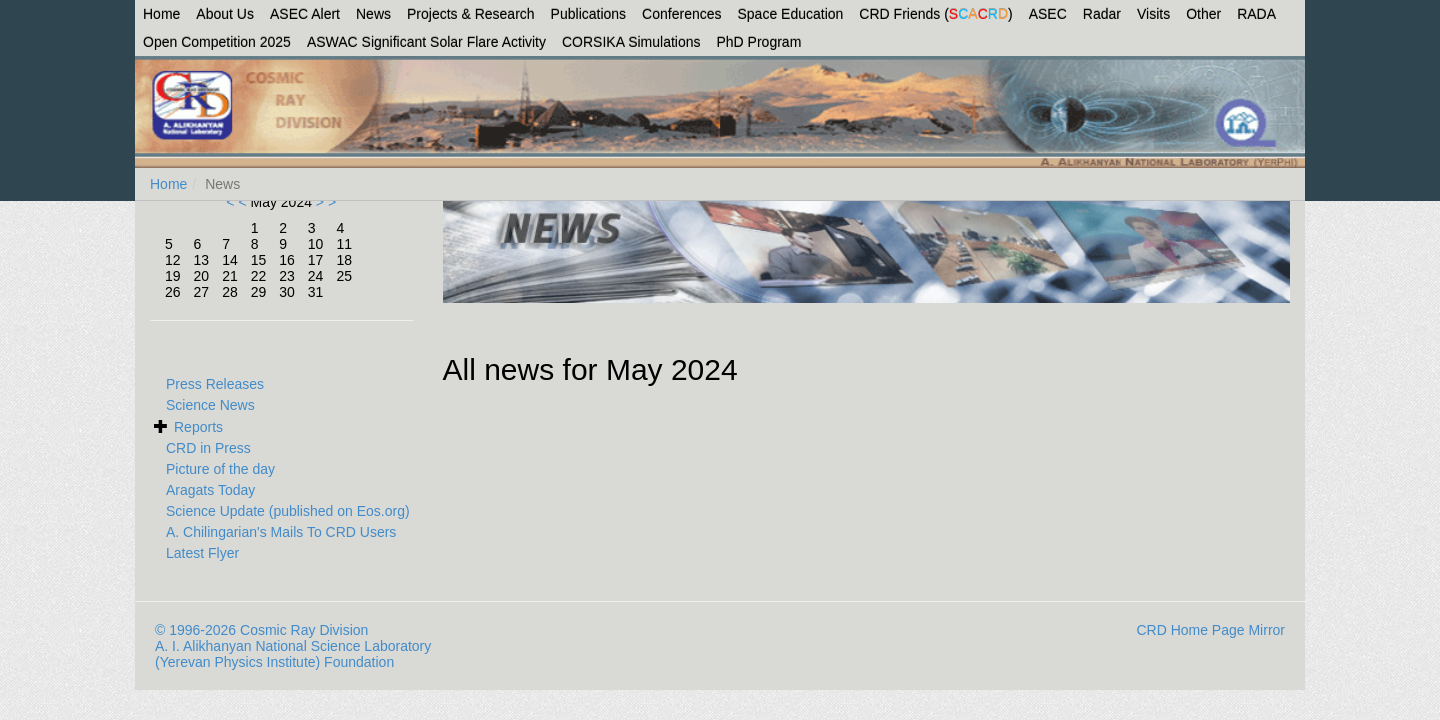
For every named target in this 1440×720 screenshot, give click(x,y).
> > (324, 202)
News (373, 14)
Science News (210, 405)
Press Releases (215, 384)
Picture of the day (220, 469)
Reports (198, 427)
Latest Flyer (202, 553)
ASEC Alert (305, 14)
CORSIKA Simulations (631, 42)
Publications (589, 14)
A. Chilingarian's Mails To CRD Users (281, 532)
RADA (1256, 14)
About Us (225, 14)
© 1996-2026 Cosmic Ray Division (261, 630)
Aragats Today (210, 490)
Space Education (791, 14)
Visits (1153, 14)
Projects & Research (471, 14)
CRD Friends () (935, 14)
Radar (1102, 14)
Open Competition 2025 (217, 42)
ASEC (1048, 14)
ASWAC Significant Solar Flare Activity (426, 42)
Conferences (681, 14)
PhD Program (759, 42)
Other (1203, 14)
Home (161, 14)
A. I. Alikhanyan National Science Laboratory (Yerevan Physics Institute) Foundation (293, 654)
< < (238, 202)
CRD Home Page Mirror (1210, 630)
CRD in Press (208, 448)
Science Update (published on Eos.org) (288, 511)
